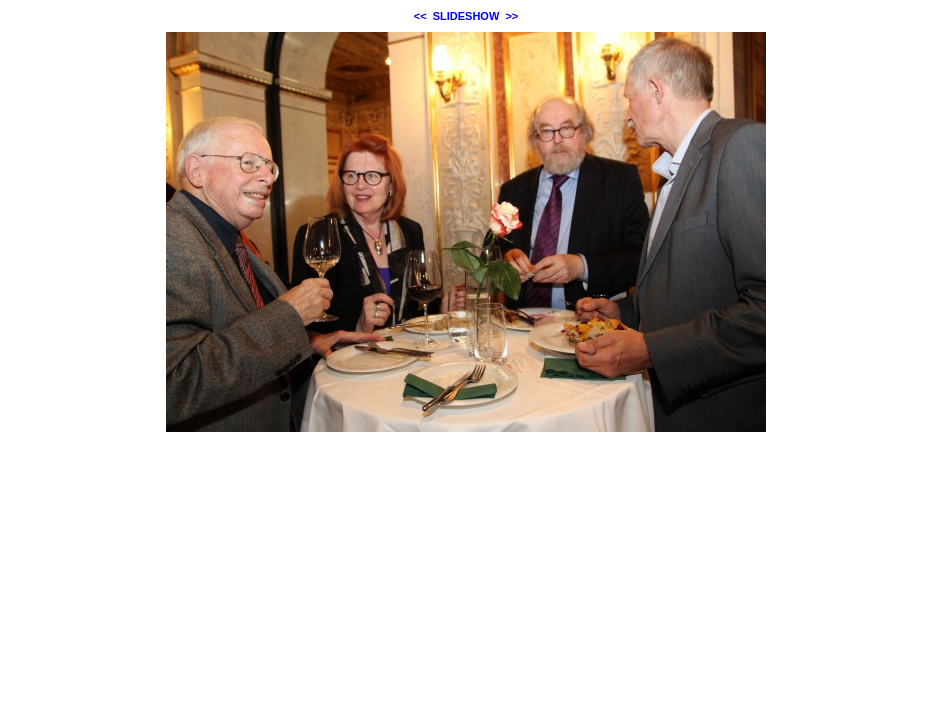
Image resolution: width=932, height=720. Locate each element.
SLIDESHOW (466, 16)
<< (420, 16)
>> (511, 16)
